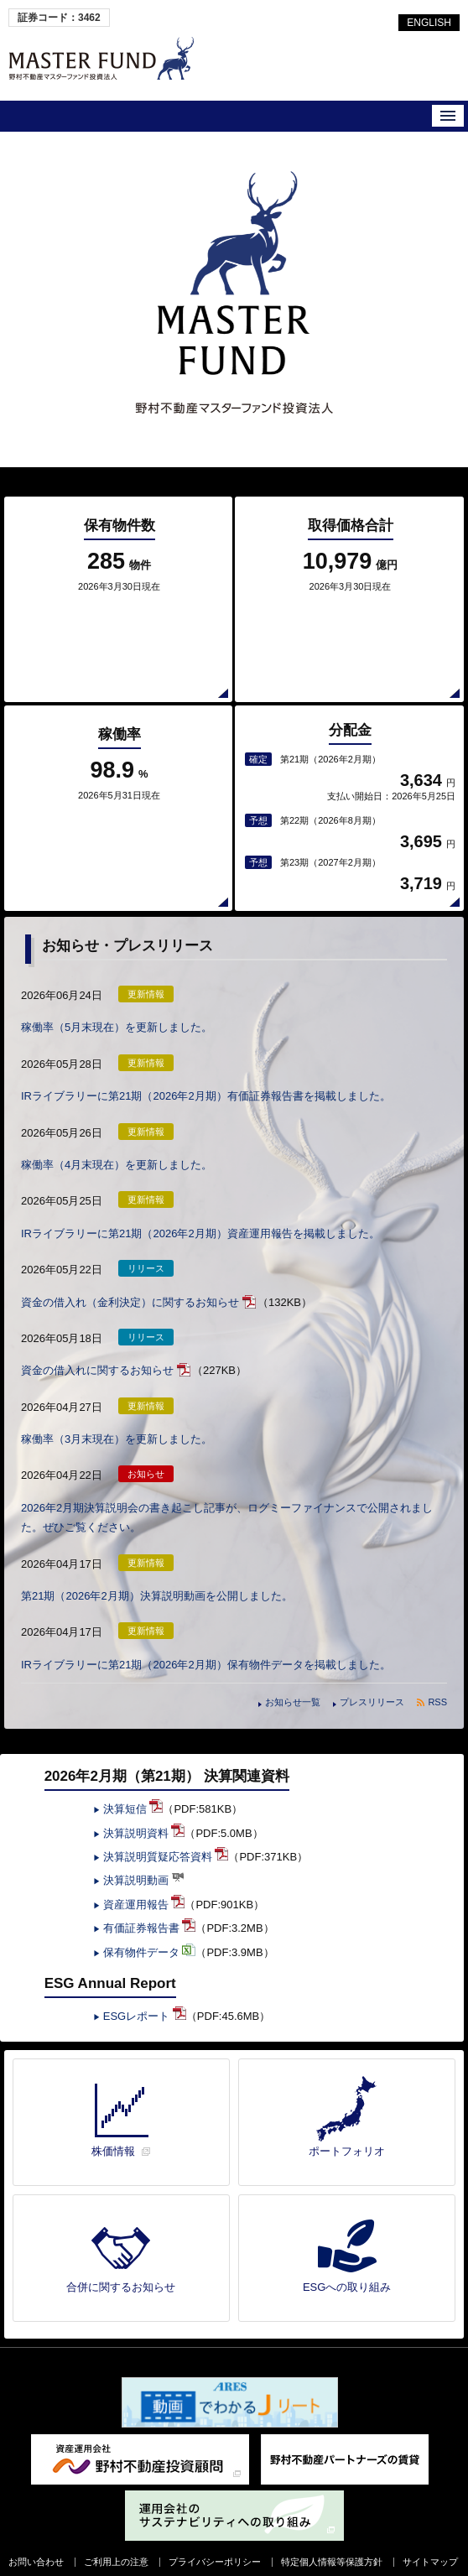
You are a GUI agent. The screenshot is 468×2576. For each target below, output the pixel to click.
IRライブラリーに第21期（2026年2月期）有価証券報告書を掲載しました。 (206, 1075)
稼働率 (119, 743)
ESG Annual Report (110, 1963)
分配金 (350, 720)
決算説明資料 (144, 1813)
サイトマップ (430, 2542)
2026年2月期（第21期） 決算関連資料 (166, 1756)
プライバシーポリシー (215, 2542)
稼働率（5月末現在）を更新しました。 (116, 1007)
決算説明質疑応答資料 (166, 1836)
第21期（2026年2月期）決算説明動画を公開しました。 (157, 1575)
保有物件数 (119, 544)
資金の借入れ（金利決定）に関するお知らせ (130, 1282)
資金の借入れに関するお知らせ (97, 1350)
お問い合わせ (36, 2542)
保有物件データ (149, 1932)
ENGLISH (429, 23)
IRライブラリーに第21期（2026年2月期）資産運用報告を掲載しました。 (200, 1213)
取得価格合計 (350, 544)
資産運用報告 (144, 1884)
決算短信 (133, 1788)
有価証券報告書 (149, 1908)
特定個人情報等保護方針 (331, 2542)
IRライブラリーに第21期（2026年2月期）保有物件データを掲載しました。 (206, 1644)
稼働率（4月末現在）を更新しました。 (116, 1144)
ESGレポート (144, 1996)
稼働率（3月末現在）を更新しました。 (116, 1419)
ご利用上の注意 (116, 2542)
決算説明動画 (144, 1860)
